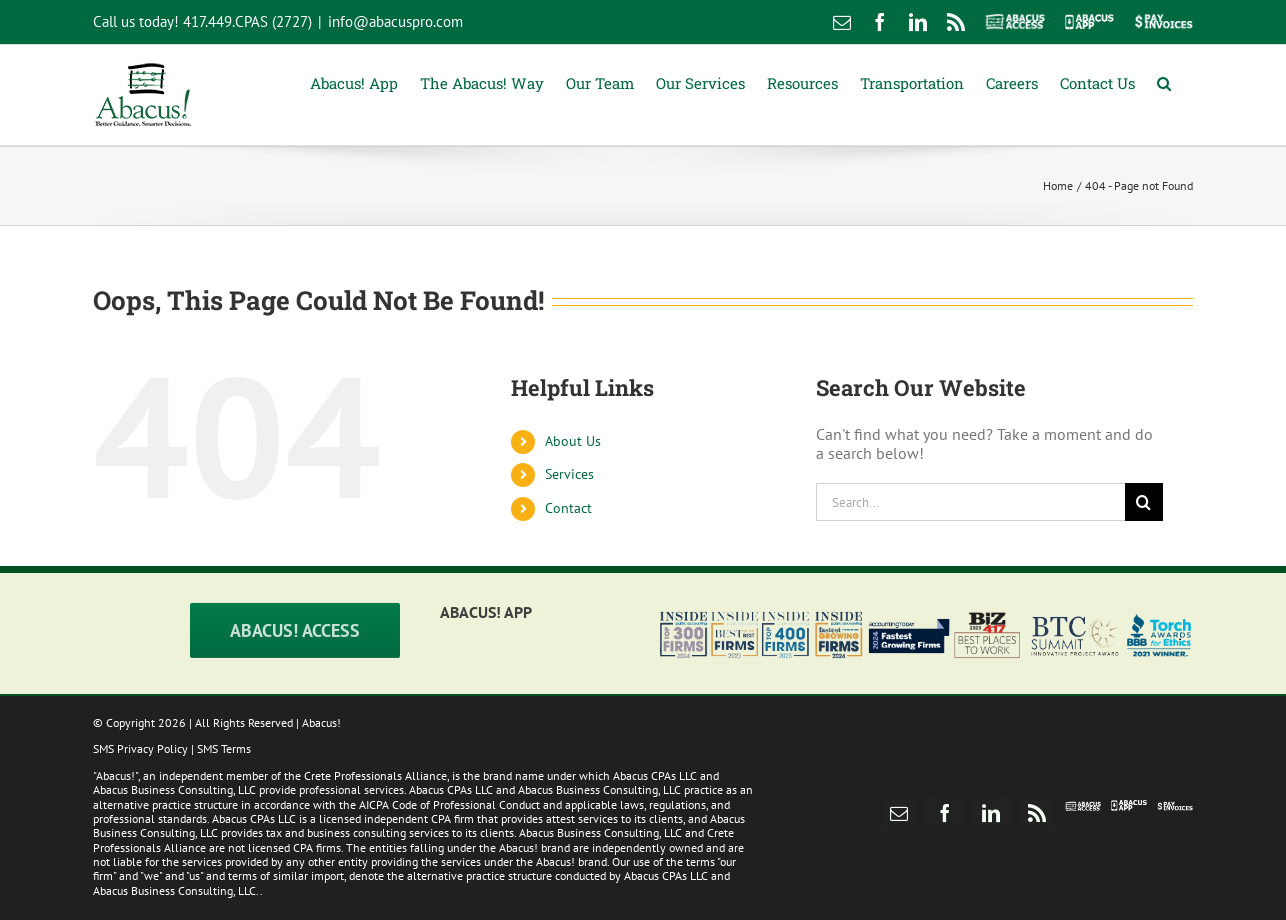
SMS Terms (224, 748)
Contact (568, 508)
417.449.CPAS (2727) (247, 21)
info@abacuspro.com (395, 21)
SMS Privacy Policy (140, 748)
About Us (573, 441)
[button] (1164, 81)
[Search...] (970, 502)
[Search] (1144, 502)
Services (569, 474)
